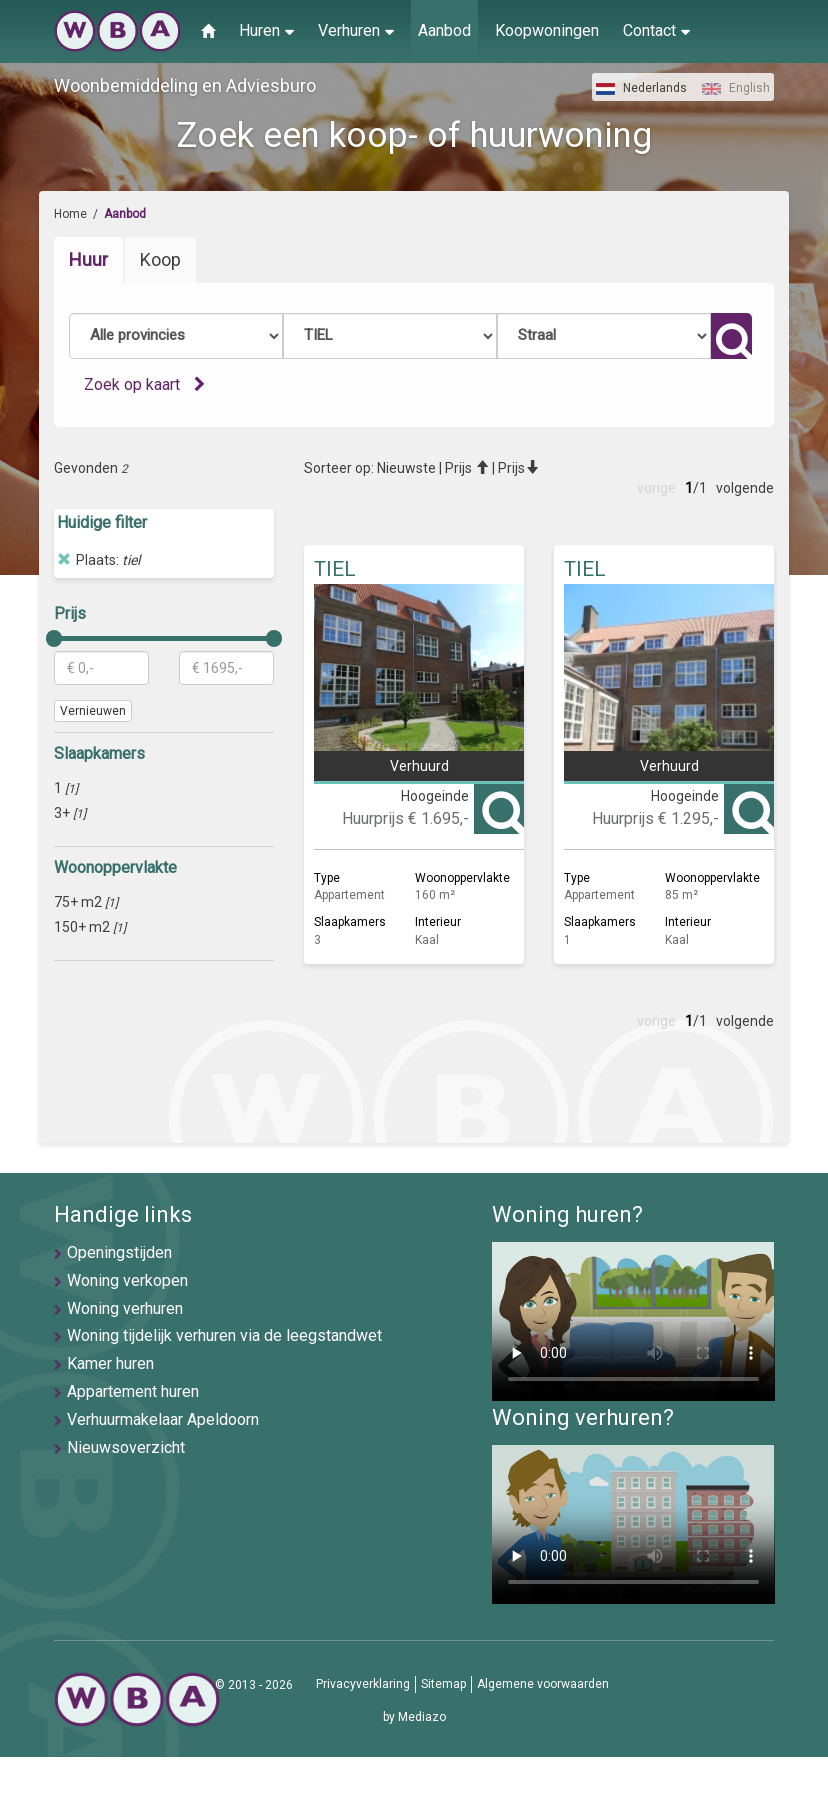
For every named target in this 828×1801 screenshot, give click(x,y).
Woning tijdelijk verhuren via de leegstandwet (224, 1335)
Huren (266, 30)
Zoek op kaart (144, 384)
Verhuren (356, 30)
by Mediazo (414, 1717)
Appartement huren (133, 1391)
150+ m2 (90, 927)
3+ (70, 813)
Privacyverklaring (363, 1684)
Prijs (467, 468)
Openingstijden (119, 1252)
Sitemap (443, 1684)
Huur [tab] (88, 259)
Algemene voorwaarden (543, 1684)
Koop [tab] (160, 259)
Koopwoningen (547, 30)
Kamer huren (110, 1363)
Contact (656, 30)
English (736, 88)
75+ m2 (86, 902)
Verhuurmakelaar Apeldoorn (163, 1419)
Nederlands (641, 88)
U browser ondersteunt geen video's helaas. (633, 1321)
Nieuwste (406, 468)
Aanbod (444, 30)
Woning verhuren (125, 1308)
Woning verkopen (127, 1280)
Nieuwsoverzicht (126, 1447)
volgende (745, 488)
